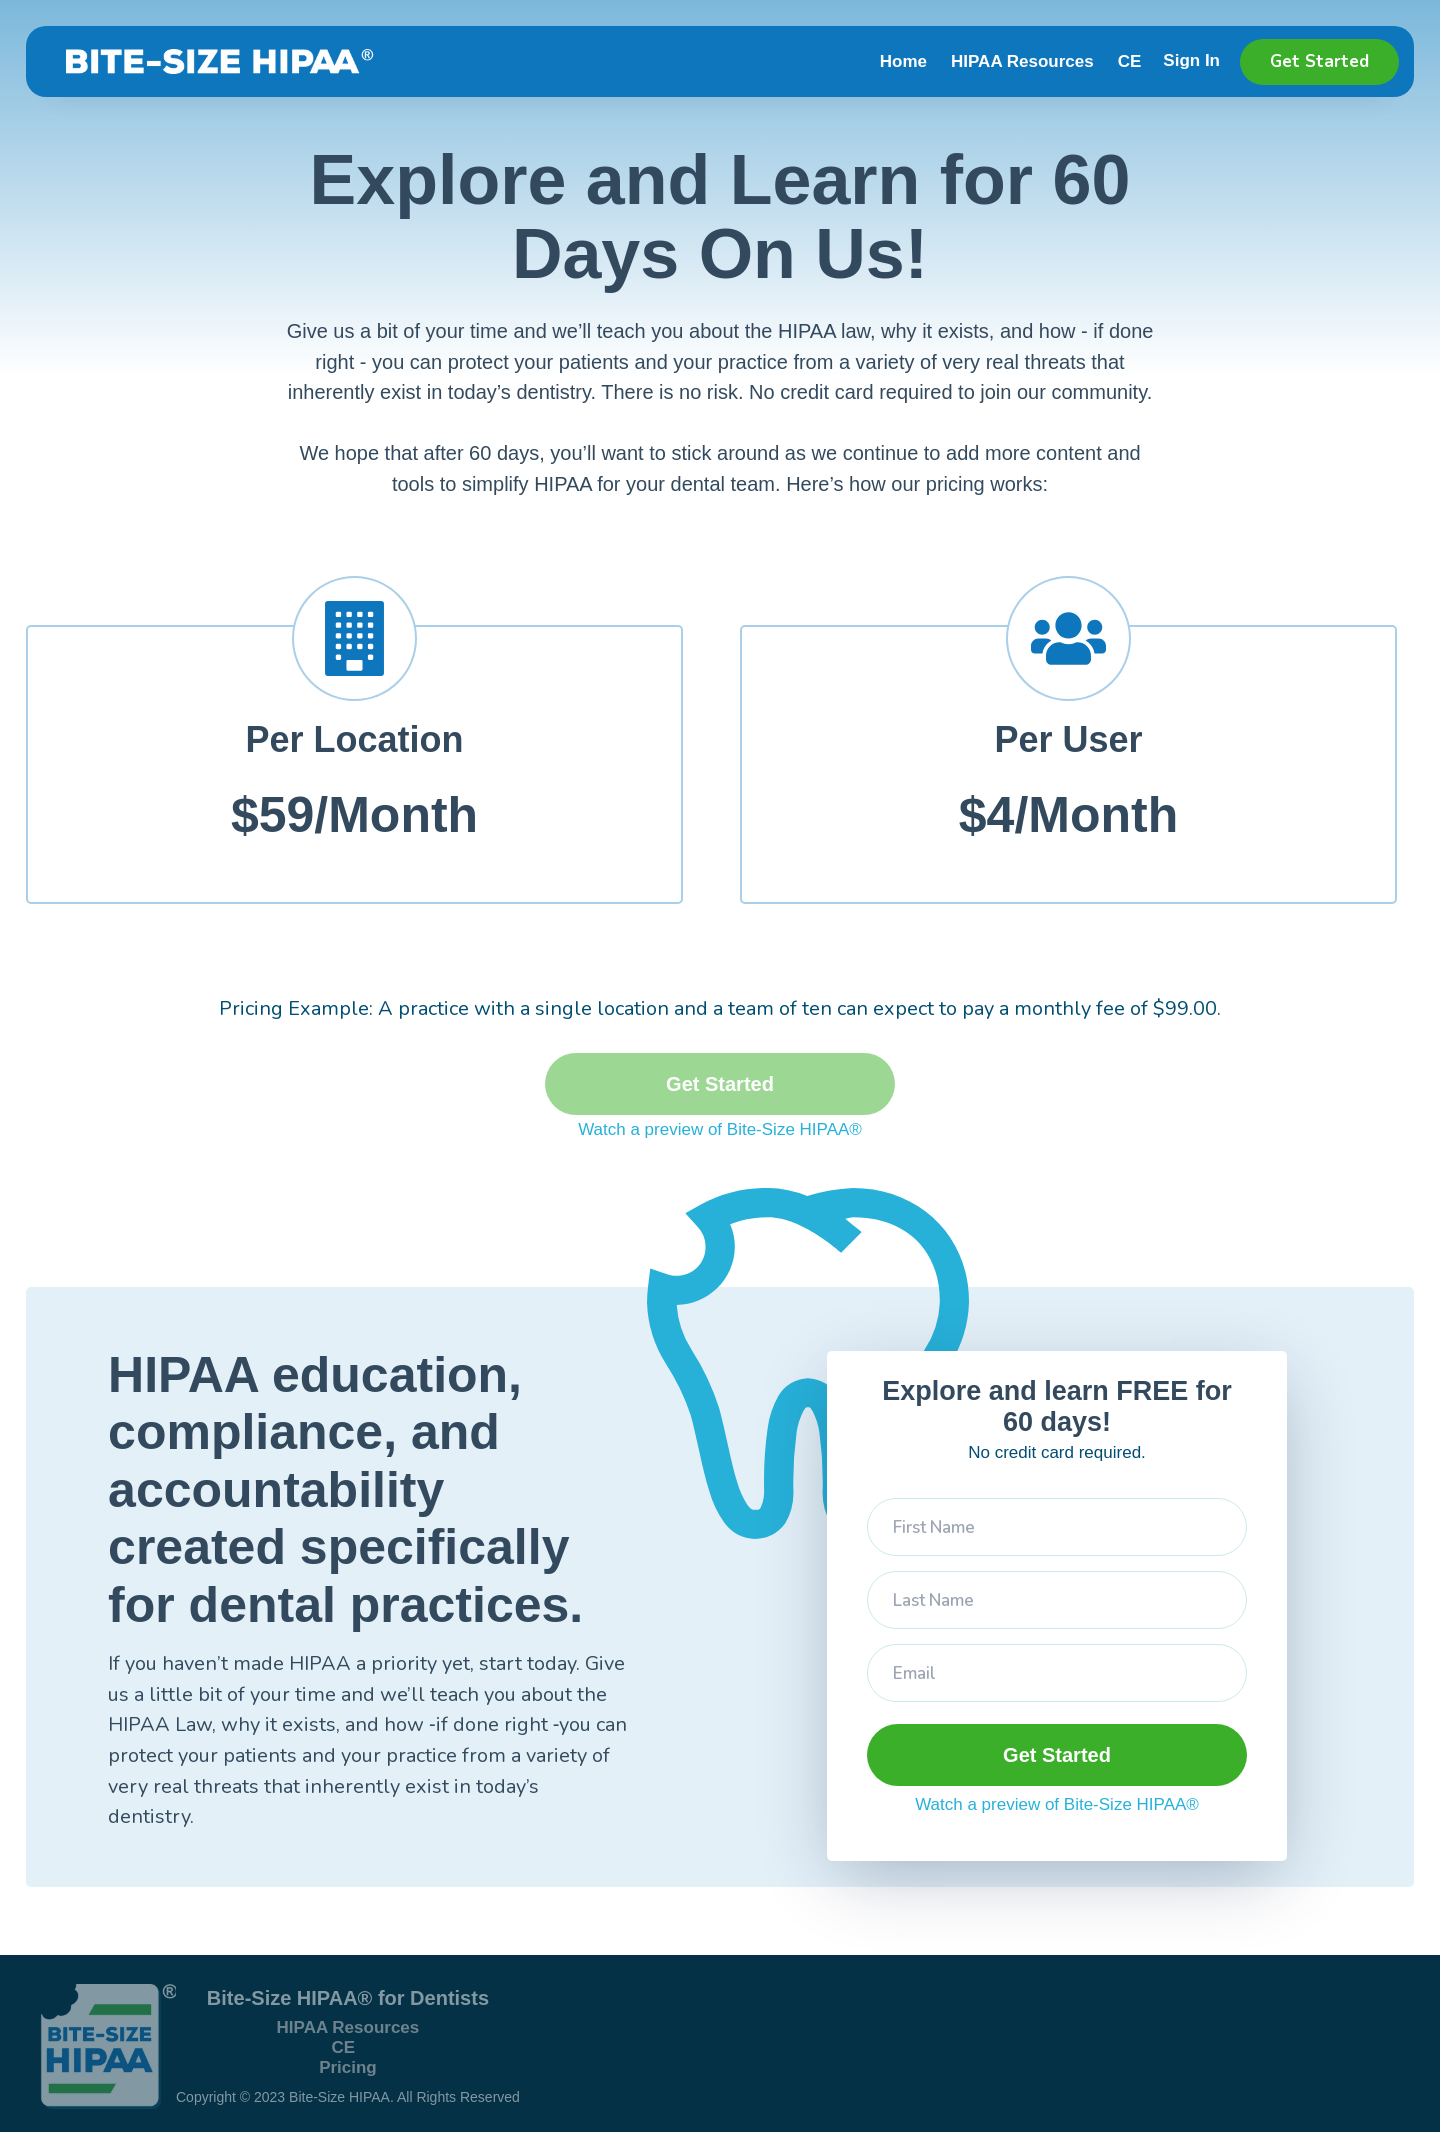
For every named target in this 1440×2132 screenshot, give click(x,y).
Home (903, 61)
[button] (1202, 64)
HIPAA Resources (1022, 61)
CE (1130, 61)
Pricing (348, 2067)
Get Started (1319, 61)
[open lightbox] (720, 1130)
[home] (213, 61)
